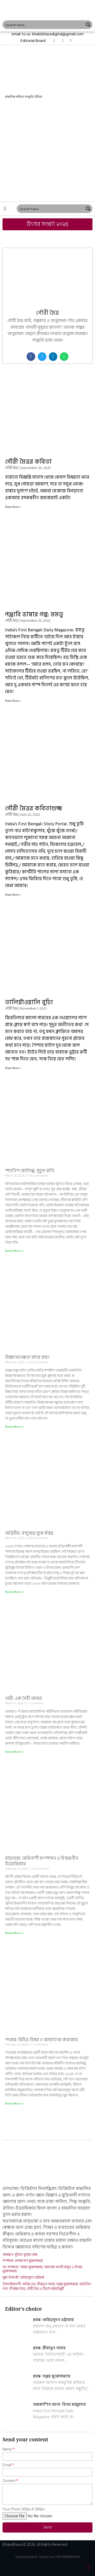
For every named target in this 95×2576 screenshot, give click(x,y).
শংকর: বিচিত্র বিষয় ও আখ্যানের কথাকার (41, 2040)
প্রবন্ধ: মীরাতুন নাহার (49, 2348)
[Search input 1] (43, 24)
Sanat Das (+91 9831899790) (59, 2557)
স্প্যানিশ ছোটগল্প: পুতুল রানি (29, 1171)
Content (9, 2481)
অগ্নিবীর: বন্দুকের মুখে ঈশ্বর (29, 1533)
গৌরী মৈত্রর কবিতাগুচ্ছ (33, 808)
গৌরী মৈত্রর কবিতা (28, 461)
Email (7, 2465)
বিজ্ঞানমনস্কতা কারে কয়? (27, 1357)
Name (7, 2449)
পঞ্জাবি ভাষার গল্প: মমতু (34, 614)
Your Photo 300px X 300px (24, 2509)
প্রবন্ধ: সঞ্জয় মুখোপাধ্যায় (51, 2376)
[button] (33, 40)
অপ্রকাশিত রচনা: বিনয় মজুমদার (59, 2404)
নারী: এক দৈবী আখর (23, 1698)
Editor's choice (23, 2309)
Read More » (13, 507)
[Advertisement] (47, 151)
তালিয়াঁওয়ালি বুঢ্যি (29, 1002)
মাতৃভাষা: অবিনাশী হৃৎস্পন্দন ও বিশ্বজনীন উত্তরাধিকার (41, 1861)
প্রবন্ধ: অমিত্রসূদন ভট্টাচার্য (53, 2319)
